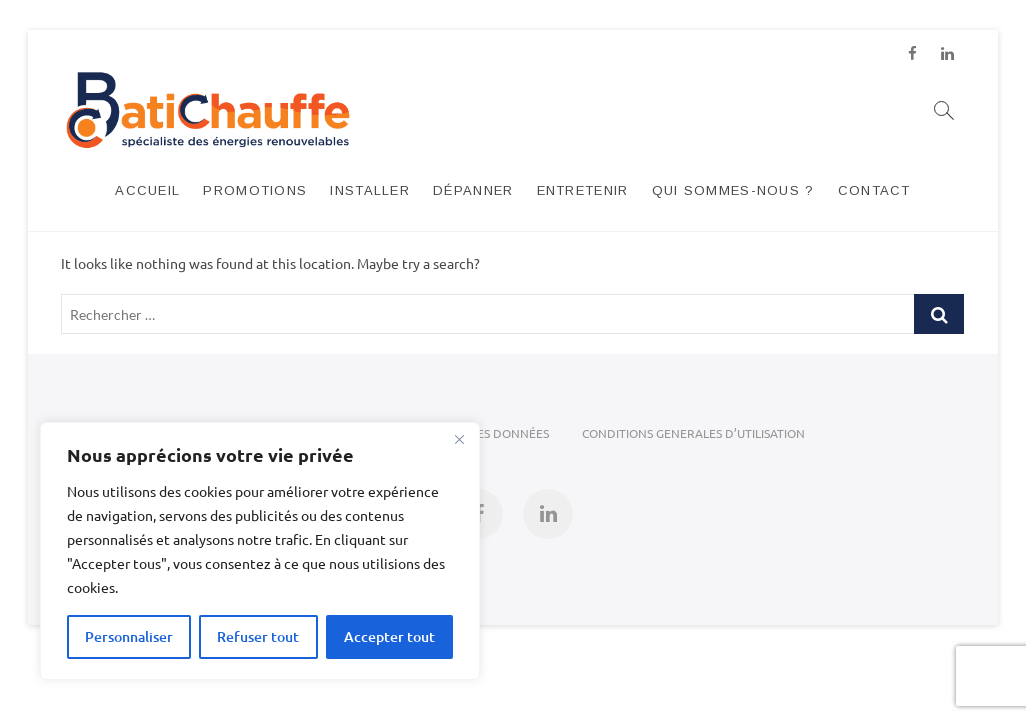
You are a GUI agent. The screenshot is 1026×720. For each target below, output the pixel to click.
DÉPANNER (473, 190)
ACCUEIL (147, 190)
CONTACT (874, 190)
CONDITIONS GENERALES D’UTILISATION (693, 433)
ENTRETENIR (583, 190)
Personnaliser (129, 636)
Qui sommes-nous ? (733, 190)
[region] (260, 551)
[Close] (459, 439)
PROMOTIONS (255, 190)
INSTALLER (370, 190)
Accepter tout (389, 636)
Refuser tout (258, 636)
